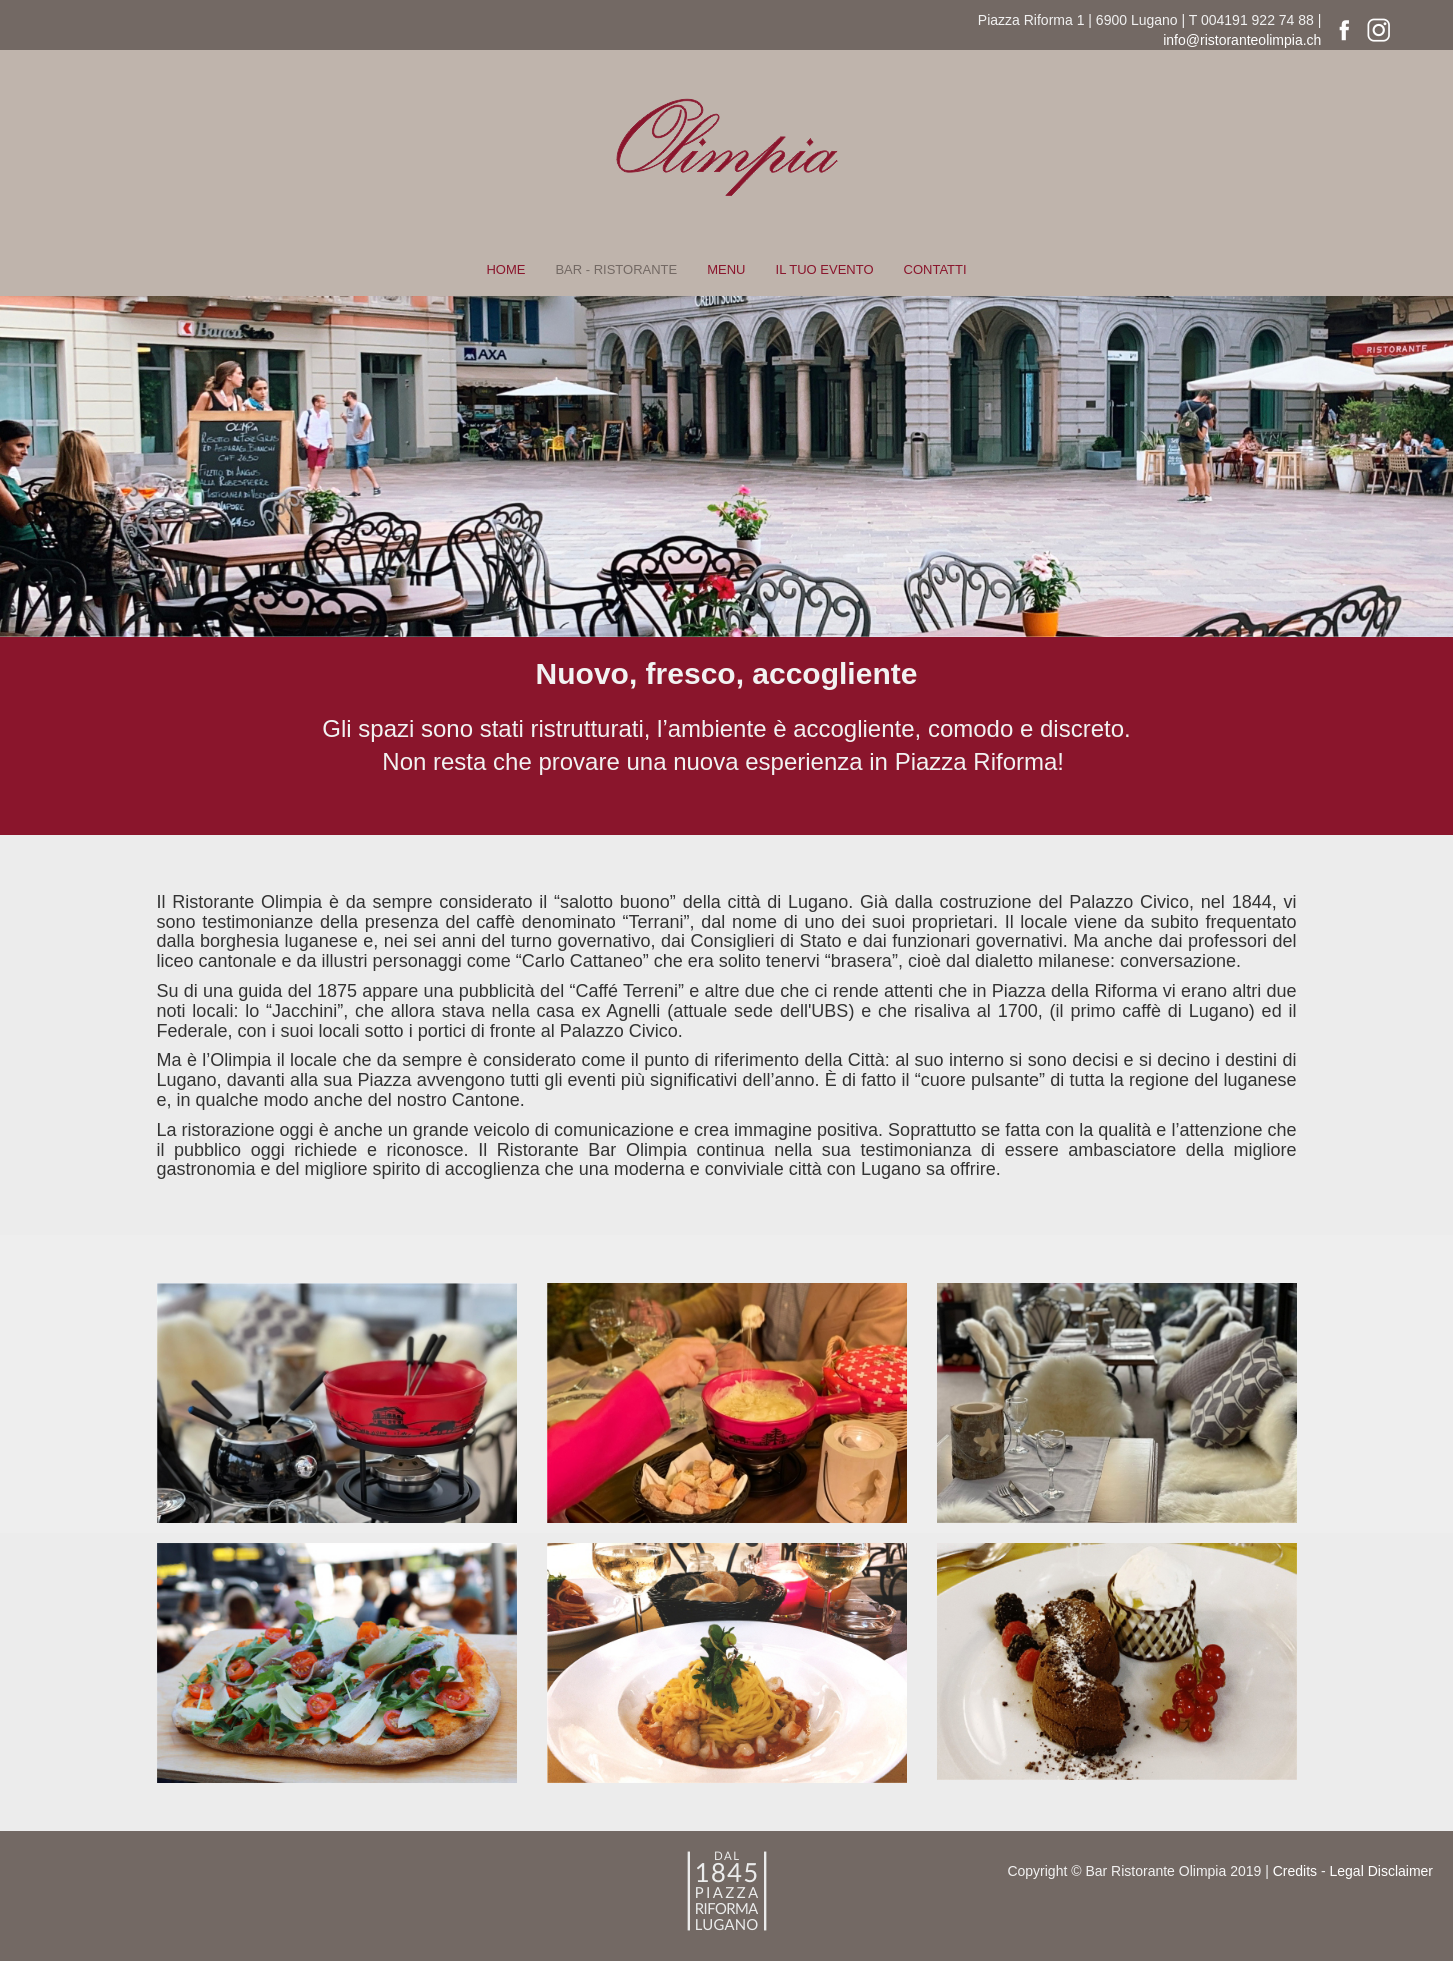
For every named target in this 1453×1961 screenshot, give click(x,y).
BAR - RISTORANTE (616, 269)
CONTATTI (935, 269)
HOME (505, 269)
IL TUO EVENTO (825, 269)
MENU (726, 269)
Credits (1295, 1871)
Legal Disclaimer (1381, 1871)
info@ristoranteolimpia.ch (1242, 40)
